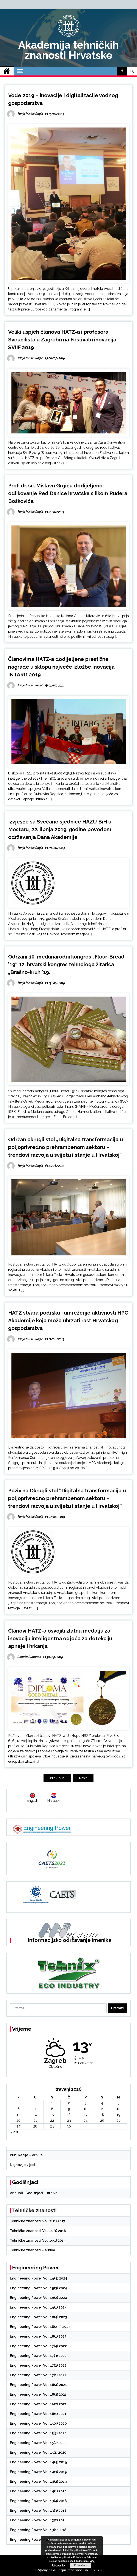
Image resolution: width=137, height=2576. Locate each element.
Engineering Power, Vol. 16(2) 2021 (38, 2404)
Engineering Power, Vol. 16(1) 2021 (38, 2414)
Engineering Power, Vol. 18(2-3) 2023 (40, 2327)
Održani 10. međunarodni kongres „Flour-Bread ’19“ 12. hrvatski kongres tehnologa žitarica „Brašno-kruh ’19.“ (66, 964)
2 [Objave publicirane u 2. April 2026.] (69, 2103)
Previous (57, 1778)
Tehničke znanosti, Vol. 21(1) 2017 (37, 2221)
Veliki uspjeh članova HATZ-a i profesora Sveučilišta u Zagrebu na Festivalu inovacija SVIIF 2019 (62, 339)
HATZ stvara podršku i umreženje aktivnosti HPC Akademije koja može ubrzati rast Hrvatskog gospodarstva (68, 1320)
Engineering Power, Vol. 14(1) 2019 (38, 2491)
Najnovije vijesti (23, 2165)
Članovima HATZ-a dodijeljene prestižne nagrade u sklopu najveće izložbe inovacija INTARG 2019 (61, 667)
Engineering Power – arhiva (33, 2540)
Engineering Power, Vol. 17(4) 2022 (38, 2346)
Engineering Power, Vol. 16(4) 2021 (38, 2385)
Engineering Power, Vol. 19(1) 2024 (38, 2307)
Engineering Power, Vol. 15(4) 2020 (38, 2423)
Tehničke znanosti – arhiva (32, 2250)
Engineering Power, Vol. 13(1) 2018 (38, 2530)
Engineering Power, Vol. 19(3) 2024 (38, 2288)
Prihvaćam (80, 2565)
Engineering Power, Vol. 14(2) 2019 (38, 2481)
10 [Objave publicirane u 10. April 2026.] (85, 2109)
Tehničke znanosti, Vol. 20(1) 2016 (38, 2231)
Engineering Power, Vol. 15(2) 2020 (38, 2443)
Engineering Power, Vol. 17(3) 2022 (38, 2356)
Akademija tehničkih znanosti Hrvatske (68, 50)
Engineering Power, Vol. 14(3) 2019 (38, 2472)
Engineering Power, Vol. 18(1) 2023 (38, 2336)
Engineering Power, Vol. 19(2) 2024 (38, 2298)
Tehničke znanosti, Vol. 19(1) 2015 (37, 2240)
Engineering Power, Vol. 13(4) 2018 (38, 2501)
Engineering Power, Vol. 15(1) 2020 (38, 2452)
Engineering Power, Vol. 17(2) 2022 (38, 2365)
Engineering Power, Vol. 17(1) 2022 (38, 2375)
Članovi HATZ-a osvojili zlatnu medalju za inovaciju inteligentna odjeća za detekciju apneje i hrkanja (60, 1638)
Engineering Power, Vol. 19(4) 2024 (38, 2278)
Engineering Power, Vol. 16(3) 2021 (38, 2394)
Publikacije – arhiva (26, 2155)
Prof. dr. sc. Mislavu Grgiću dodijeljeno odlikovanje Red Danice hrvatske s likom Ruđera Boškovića (67, 493)
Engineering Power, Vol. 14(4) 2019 (38, 2462)
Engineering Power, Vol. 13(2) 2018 (38, 2520)
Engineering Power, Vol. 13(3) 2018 (38, 2510)
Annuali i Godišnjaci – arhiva (34, 2193)
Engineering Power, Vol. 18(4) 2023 (38, 2317)
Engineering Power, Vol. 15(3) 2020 (38, 2433)
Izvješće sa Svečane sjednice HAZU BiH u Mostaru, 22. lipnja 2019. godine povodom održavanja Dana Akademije (59, 829)
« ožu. (15, 2132)
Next (83, 1778)
